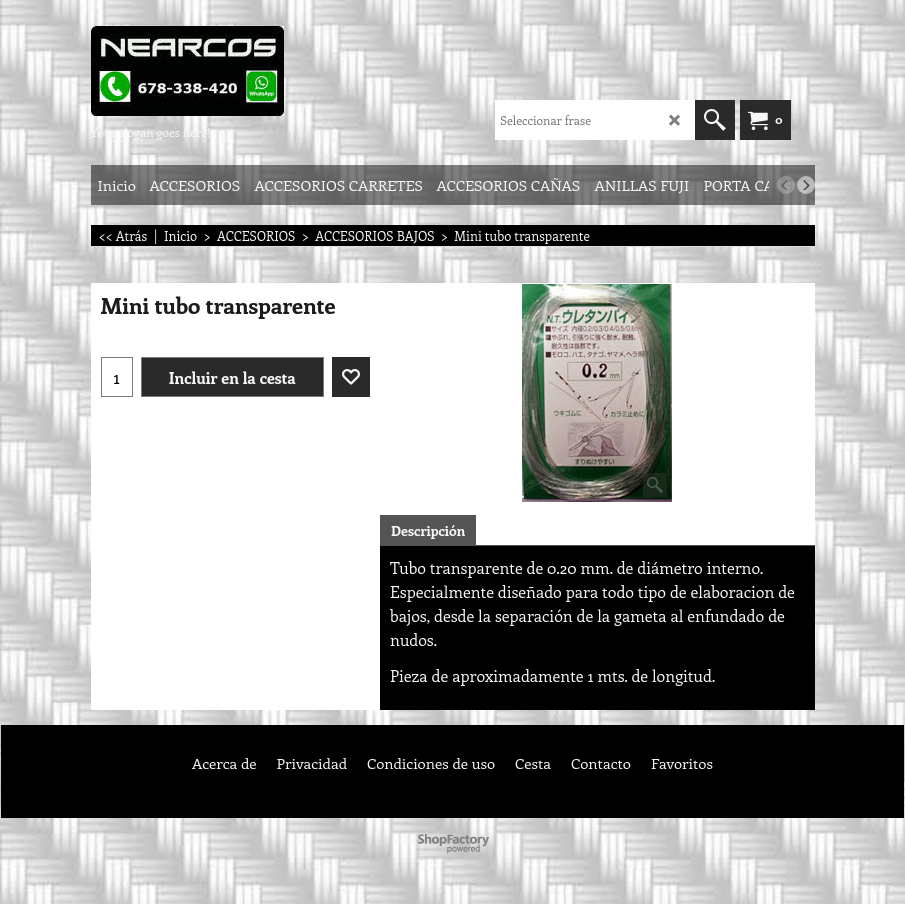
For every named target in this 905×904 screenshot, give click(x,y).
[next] (806, 185)
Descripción (428, 530)
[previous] (786, 185)
